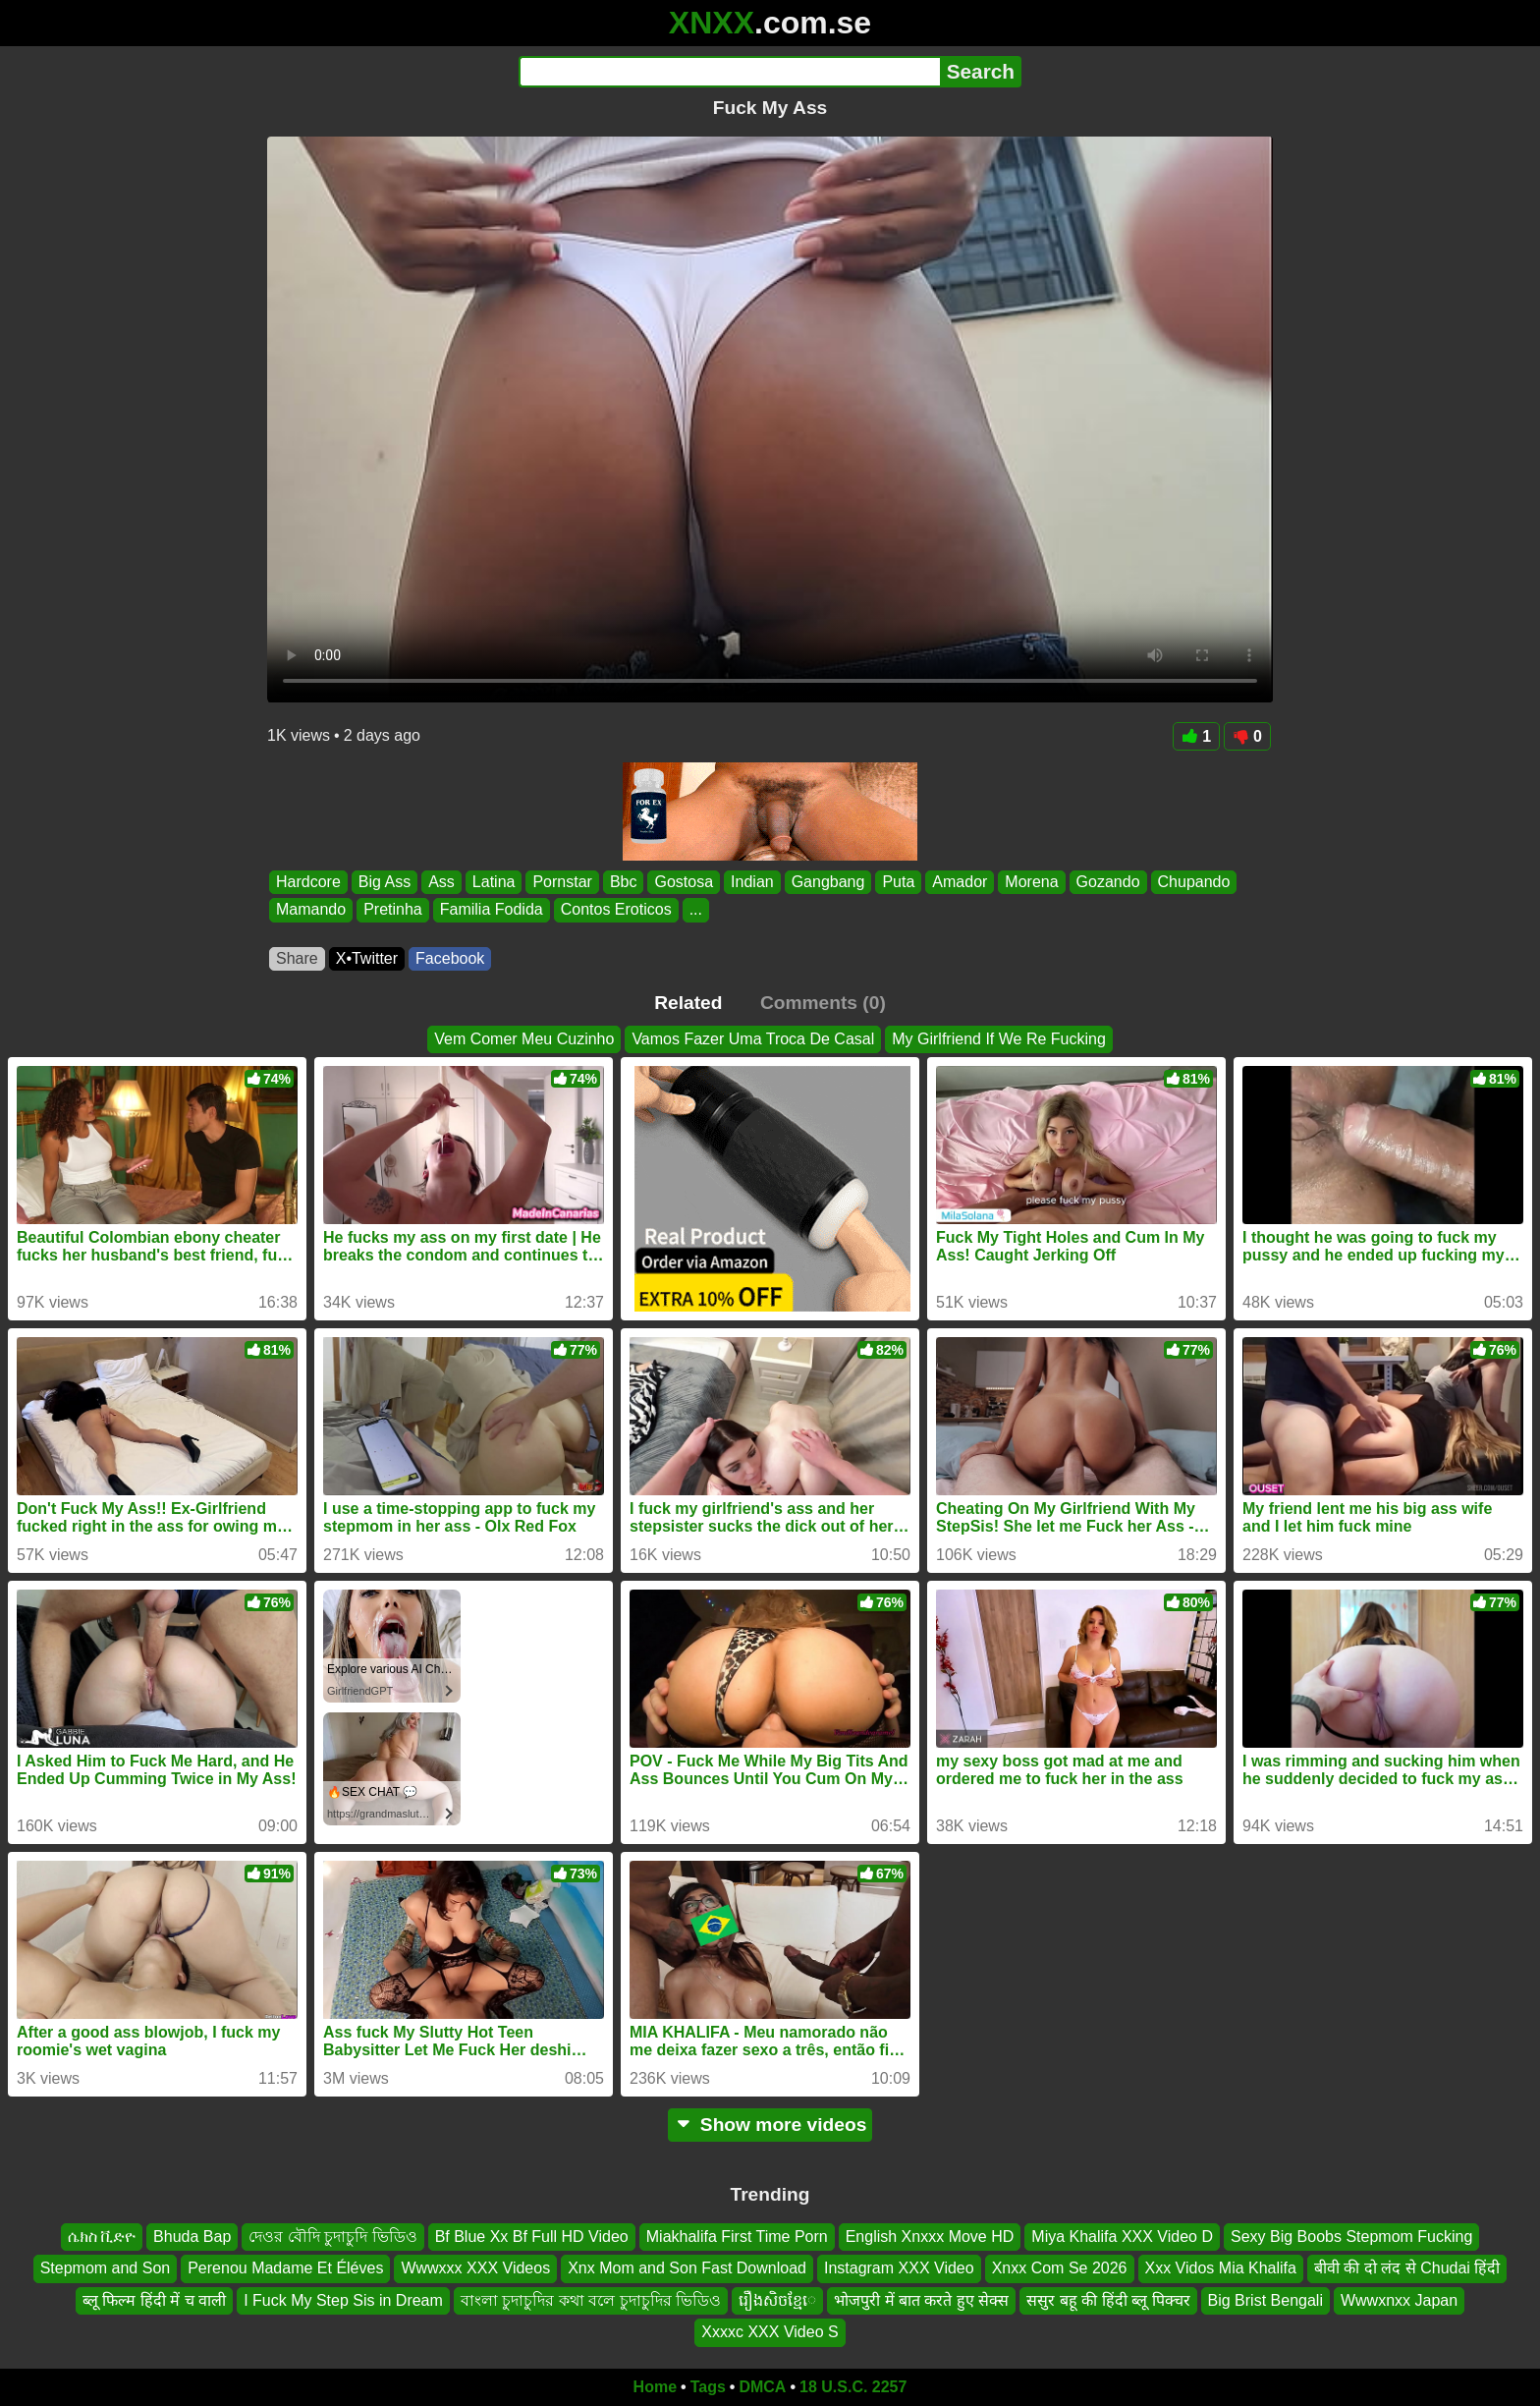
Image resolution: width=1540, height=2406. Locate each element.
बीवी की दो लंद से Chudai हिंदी (1407, 2268)
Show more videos (770, 2124)
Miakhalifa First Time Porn (737, 2236)
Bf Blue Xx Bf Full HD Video (532, 2236)
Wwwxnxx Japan (1399, 2299)
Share (297, 958)
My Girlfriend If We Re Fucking (999, 1039)
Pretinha (392, 910)
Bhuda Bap (192, 2236)
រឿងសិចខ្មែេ (777, 2299)
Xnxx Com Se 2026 (1060, 2268)
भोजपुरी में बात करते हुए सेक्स (921, 2299)
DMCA (762, 2386)
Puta (898, 881)
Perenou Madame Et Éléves (285, 2268)
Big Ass (384, 881)
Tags (708, 2386)
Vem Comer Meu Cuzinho (524, 1039)
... (695, 910)
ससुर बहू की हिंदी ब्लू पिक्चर (1107, 2299)
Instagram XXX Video (899, 2268)
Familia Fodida (491, 910)
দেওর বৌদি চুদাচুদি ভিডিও (332, 2236)
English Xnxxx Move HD (930, 2236)
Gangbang (828, 881)
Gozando (1108, 881)
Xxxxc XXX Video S (769, 2331)
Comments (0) (823, 1002)
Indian (752, 881)
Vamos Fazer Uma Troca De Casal (753, 1039)
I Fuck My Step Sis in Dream (343, 2299)
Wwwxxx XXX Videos (475, 2268)
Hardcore (308, 881)
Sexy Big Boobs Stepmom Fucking (1351, 2236)
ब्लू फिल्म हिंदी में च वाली (154, 2299)
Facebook (449, 958)
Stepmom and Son (105, 2268)
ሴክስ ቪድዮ (102, 2236)
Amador (959, 881)
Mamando (311, 910)
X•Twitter (367, 958)
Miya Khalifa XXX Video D (1122, 2236)
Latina (494, 881)
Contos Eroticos (616, 910)
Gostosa (683, 881)
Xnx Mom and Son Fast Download (687, 2268)
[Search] (729, 71)
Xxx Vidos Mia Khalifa (1220, 2268)
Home (655, 2386)
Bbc (623, 881)
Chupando (1194, 881)
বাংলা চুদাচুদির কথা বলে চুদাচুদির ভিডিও (591, 2299)
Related (688, 1002)
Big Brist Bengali (1265, 2299)
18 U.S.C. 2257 (853, 2386)
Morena (1031, 881)
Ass (441, 881)
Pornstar (561, 881)
